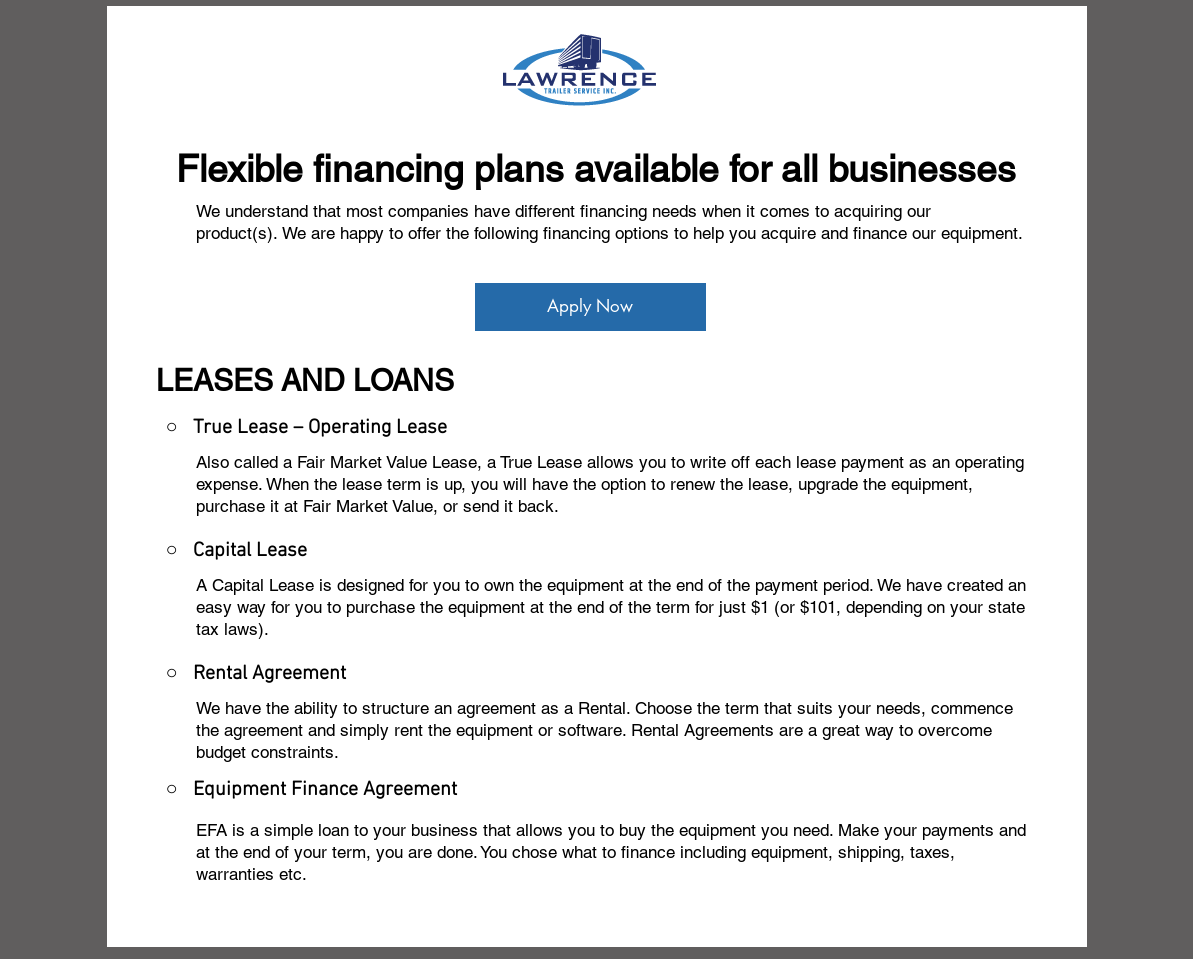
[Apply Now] (590, 307)
